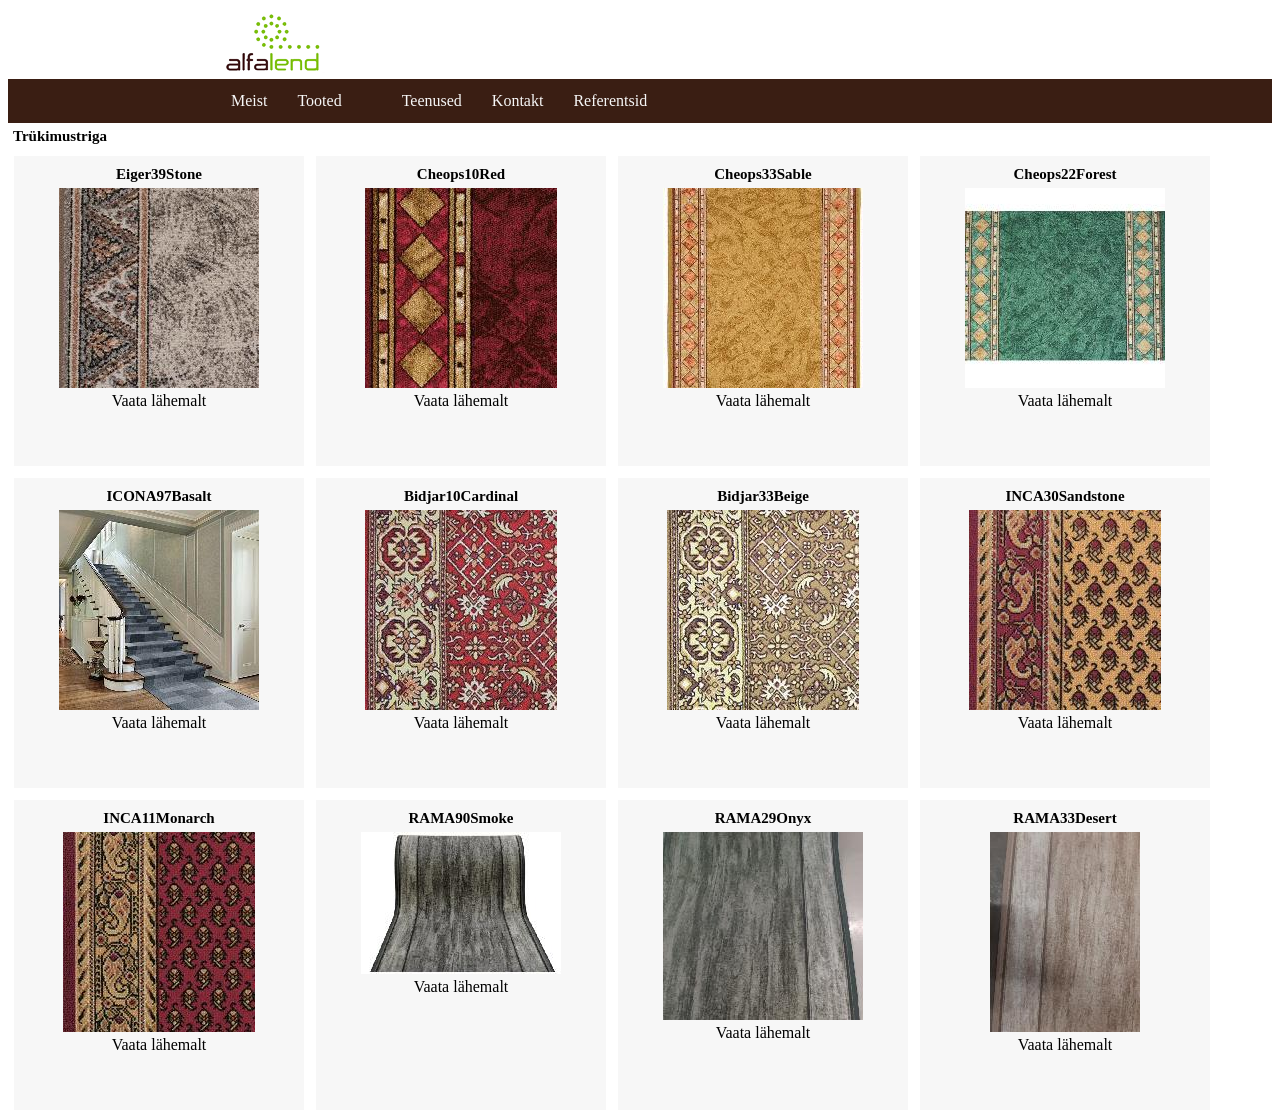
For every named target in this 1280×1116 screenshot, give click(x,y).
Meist (249, 100)
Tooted (319, 100)
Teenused (432, 100)
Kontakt (518, 100)
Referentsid (610, 100)
